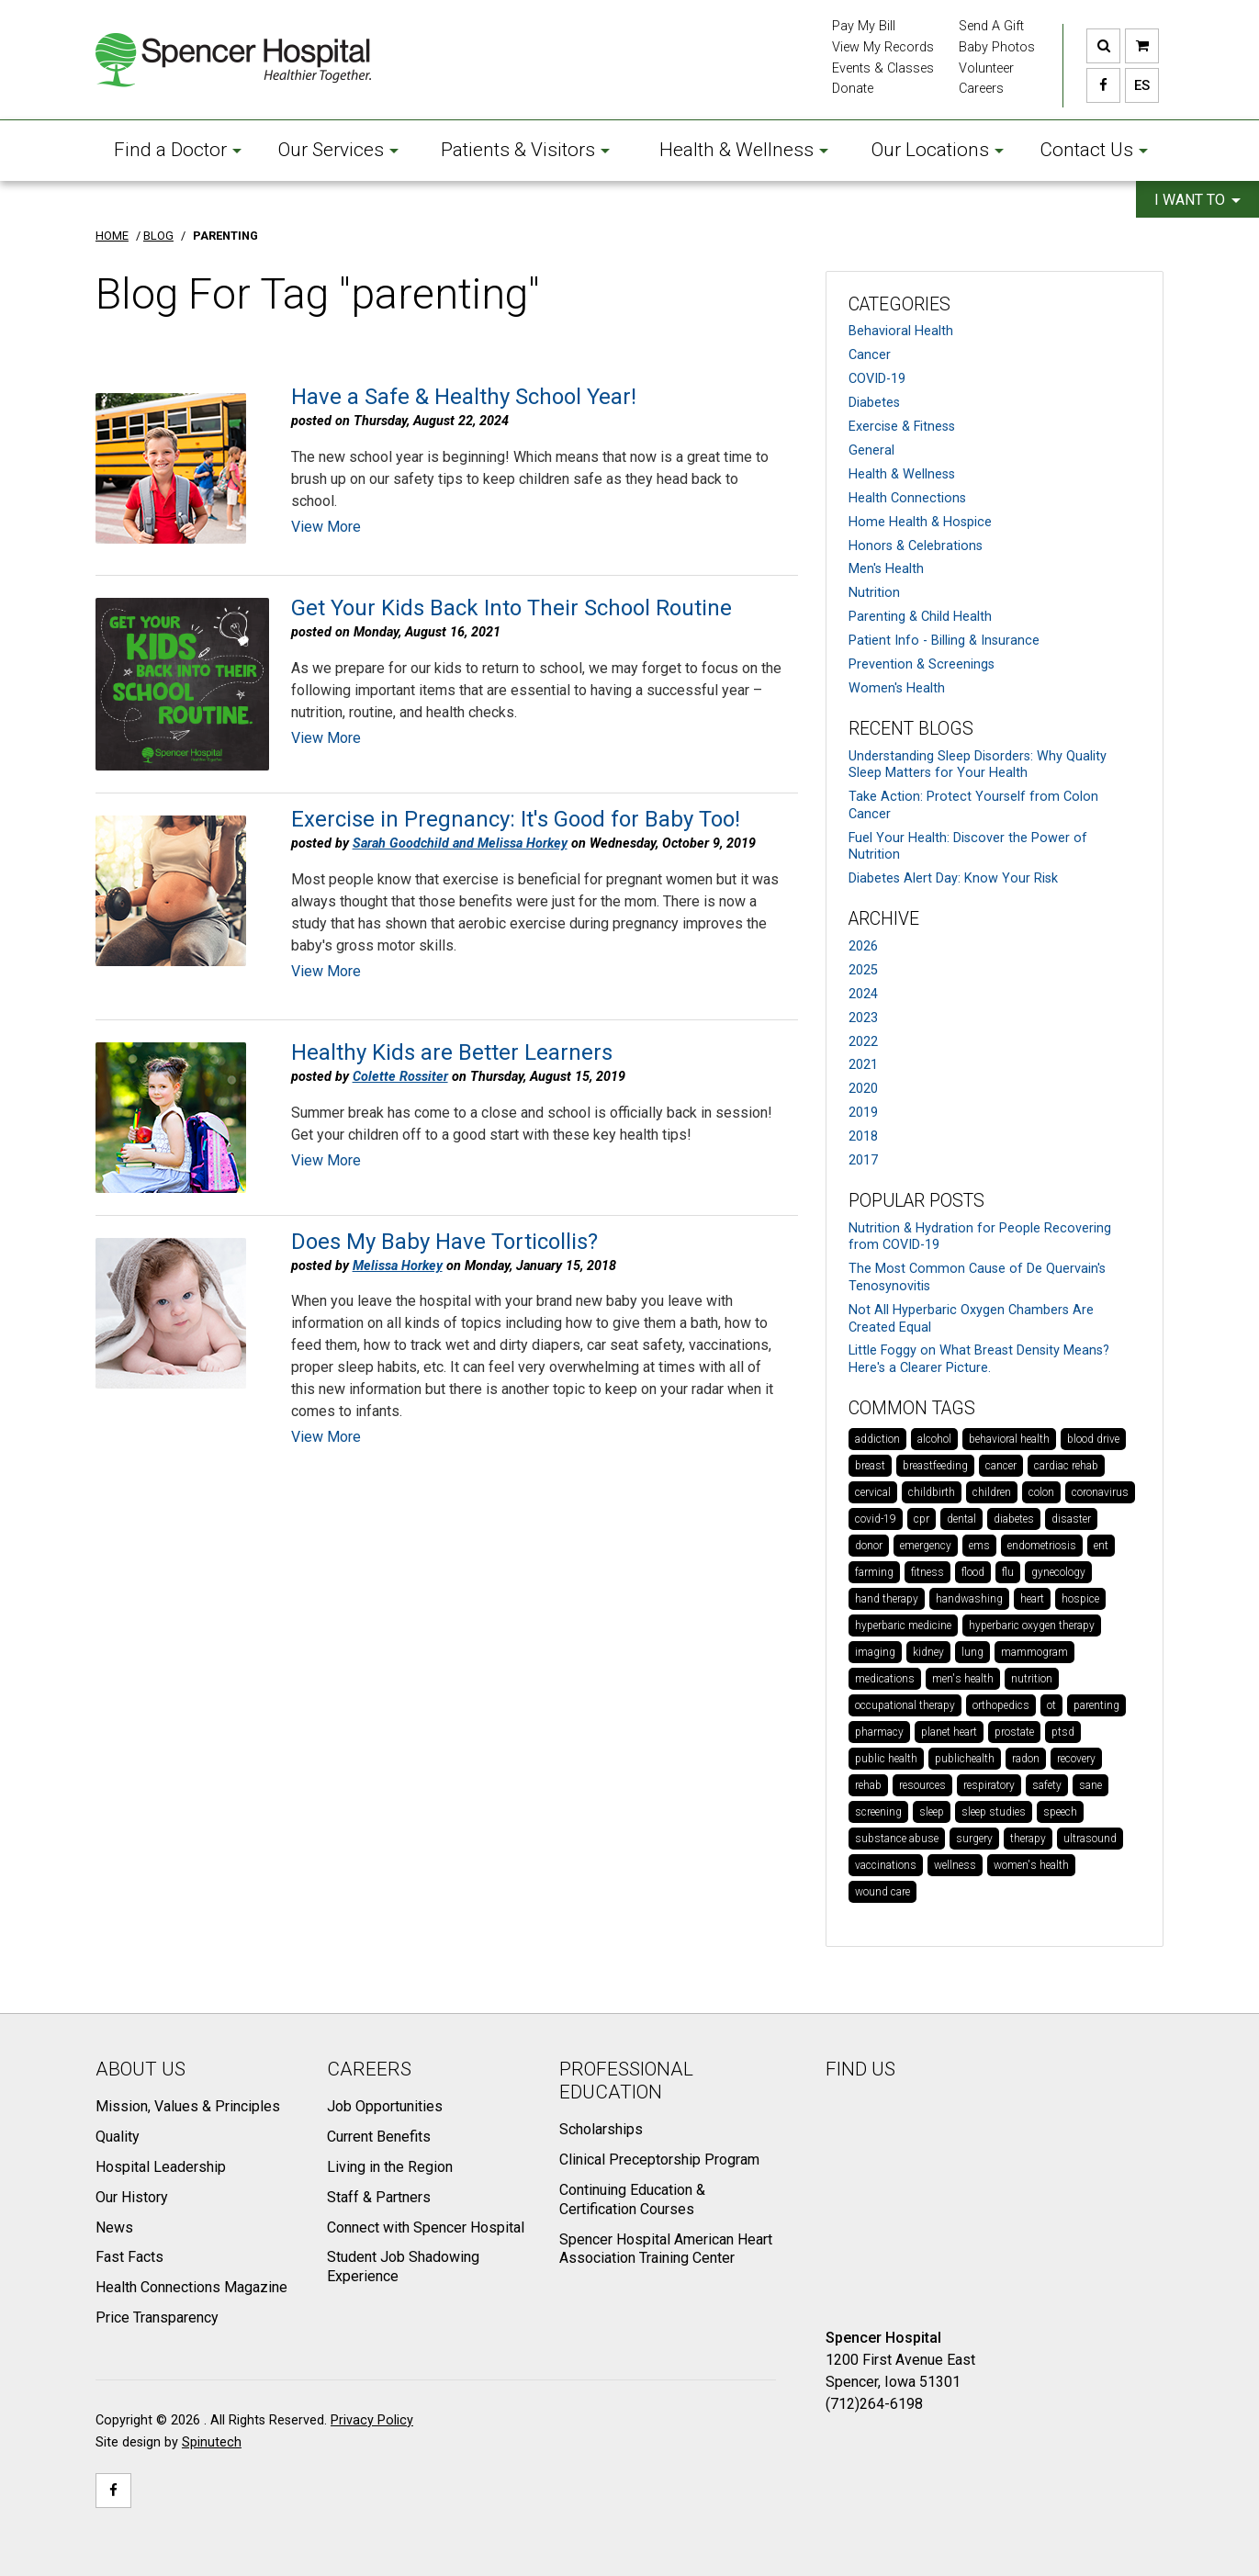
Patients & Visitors (525, 150)
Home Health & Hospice (920, 522)
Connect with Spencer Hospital (425, 2227)
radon (1026, 1758)
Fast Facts (129, 2257)
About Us (140, 2069)
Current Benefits (379, 2136)
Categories (899, 304)
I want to (1197, 199)
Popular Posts (916, 1200)
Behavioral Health (901, 331)
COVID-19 (877, 379)
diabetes (1014, 1519)
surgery (974, 1838)
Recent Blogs (911, 728)
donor (868, 1545)
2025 (863, 970)
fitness (927, 1572)
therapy (1028, 1838)
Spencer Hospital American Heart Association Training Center (665, 2249)
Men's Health (886, 569)
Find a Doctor (178, 150)
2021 (863, 1065)
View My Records (883, 47)
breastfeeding (935, 1465)
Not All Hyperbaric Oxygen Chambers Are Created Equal (971, 1318)
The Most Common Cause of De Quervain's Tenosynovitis (977, 1277)
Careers (981, 88)
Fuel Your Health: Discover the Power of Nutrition (968, 846)
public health (886, 1758)
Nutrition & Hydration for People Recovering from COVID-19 (980, 1237)
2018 (863, 1136)
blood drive (1093, 1439)
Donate (852, 88)
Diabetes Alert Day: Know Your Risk (953, 878)
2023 (863, 1018)
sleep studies (993, 1811)
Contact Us (1094, 150)
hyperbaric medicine (903, 1625)
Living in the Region (390, 2167)
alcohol (934, 1439)
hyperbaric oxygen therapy (1032, 1625)
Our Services (338, 150)
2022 (863, 1042)
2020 (863, 1089)
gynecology (1058, 1572)
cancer (1001, 1465)
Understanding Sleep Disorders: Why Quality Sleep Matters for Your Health (978, 765)
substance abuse (897, 1838)
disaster (1071, 1519)
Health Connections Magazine (191, 2287)
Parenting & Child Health (920, 616)
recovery (1076, 1758)
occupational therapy (905, 1705)
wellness (955, 1865)
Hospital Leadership (161, 2167)
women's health (1031, 1865)
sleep (931, 1811)
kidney (928, 1652)
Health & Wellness (743, 150)
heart (1032, 1598)
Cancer (870, 355)
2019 (863, 1112)
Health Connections (907, 498)
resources (922, 1785)
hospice (1080, 1598)
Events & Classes (883, 68)
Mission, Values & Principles (188, 2106)
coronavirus (1100, 1492)
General (871, 450)
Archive (884, 918)
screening (878, 1811)
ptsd (1062, 1732)
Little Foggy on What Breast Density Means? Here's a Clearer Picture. (979, 1359)
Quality (118, 2136)
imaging (875, 1652)
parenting (1096, 1705)
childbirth (931, 1492)
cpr (921, 1519)
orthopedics (1000, 1705)
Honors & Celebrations (916, 546)
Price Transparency (157, 2317)
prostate (1014, 1732)
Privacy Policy (372, 2420)
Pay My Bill (863, 26)
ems (979, 1545)
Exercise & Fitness (902, 426)
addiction (877, 1439)
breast (870, 1465)
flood (972, 1572)
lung (972, 1652)
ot (1051, 1705)
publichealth (965, 1758)
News (114, 2227)
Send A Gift (991, 26)
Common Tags (912, 1408)
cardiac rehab (1066, 1465)
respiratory (989, 1785)
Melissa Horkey (398, 1266)
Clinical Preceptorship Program (659, 2159)
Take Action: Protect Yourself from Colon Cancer (973, 805)
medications (885, 1678)
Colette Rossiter (400, 1077)
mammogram (1034, 1652)
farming (874, 1572)
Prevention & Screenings (922, 664)
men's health (963, 1678)
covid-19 (875, 1519)
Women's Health (897, 688)
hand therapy (886, 1598)
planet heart (949, 1732)
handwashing (969, 1598)
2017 (863, 1160)
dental (961, 1519)
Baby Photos (997, 47)
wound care (882, 1891)
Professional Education (626, 2080)
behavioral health (1009, 1439)
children (991, 1492)
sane (1090, 1785)
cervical (873, 1492)
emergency (925, 1545)
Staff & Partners (379, 2197)
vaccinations (885, 1865)
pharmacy (879, 1732)
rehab (868, 1785)
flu (1008, 1572)
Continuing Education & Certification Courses (632, 2199)
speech (1060, 1811)
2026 (863, 946)
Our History (132, 2197)
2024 (863, 994)
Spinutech (212, 2442)
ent (1101, 1545)
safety (1047, 1785)
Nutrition (874, 593)
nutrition (1031, 1678)
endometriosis (1041, 1545)
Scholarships (601, 2129)
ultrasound (1090, 1838)
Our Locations (937, 150)
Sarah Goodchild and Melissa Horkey (460, 843)
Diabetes (874, 403)
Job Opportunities (385, 2106)
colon (1041, 1492)
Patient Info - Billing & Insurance (944, 640)
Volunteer (986, 68)
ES (1137, 85)
